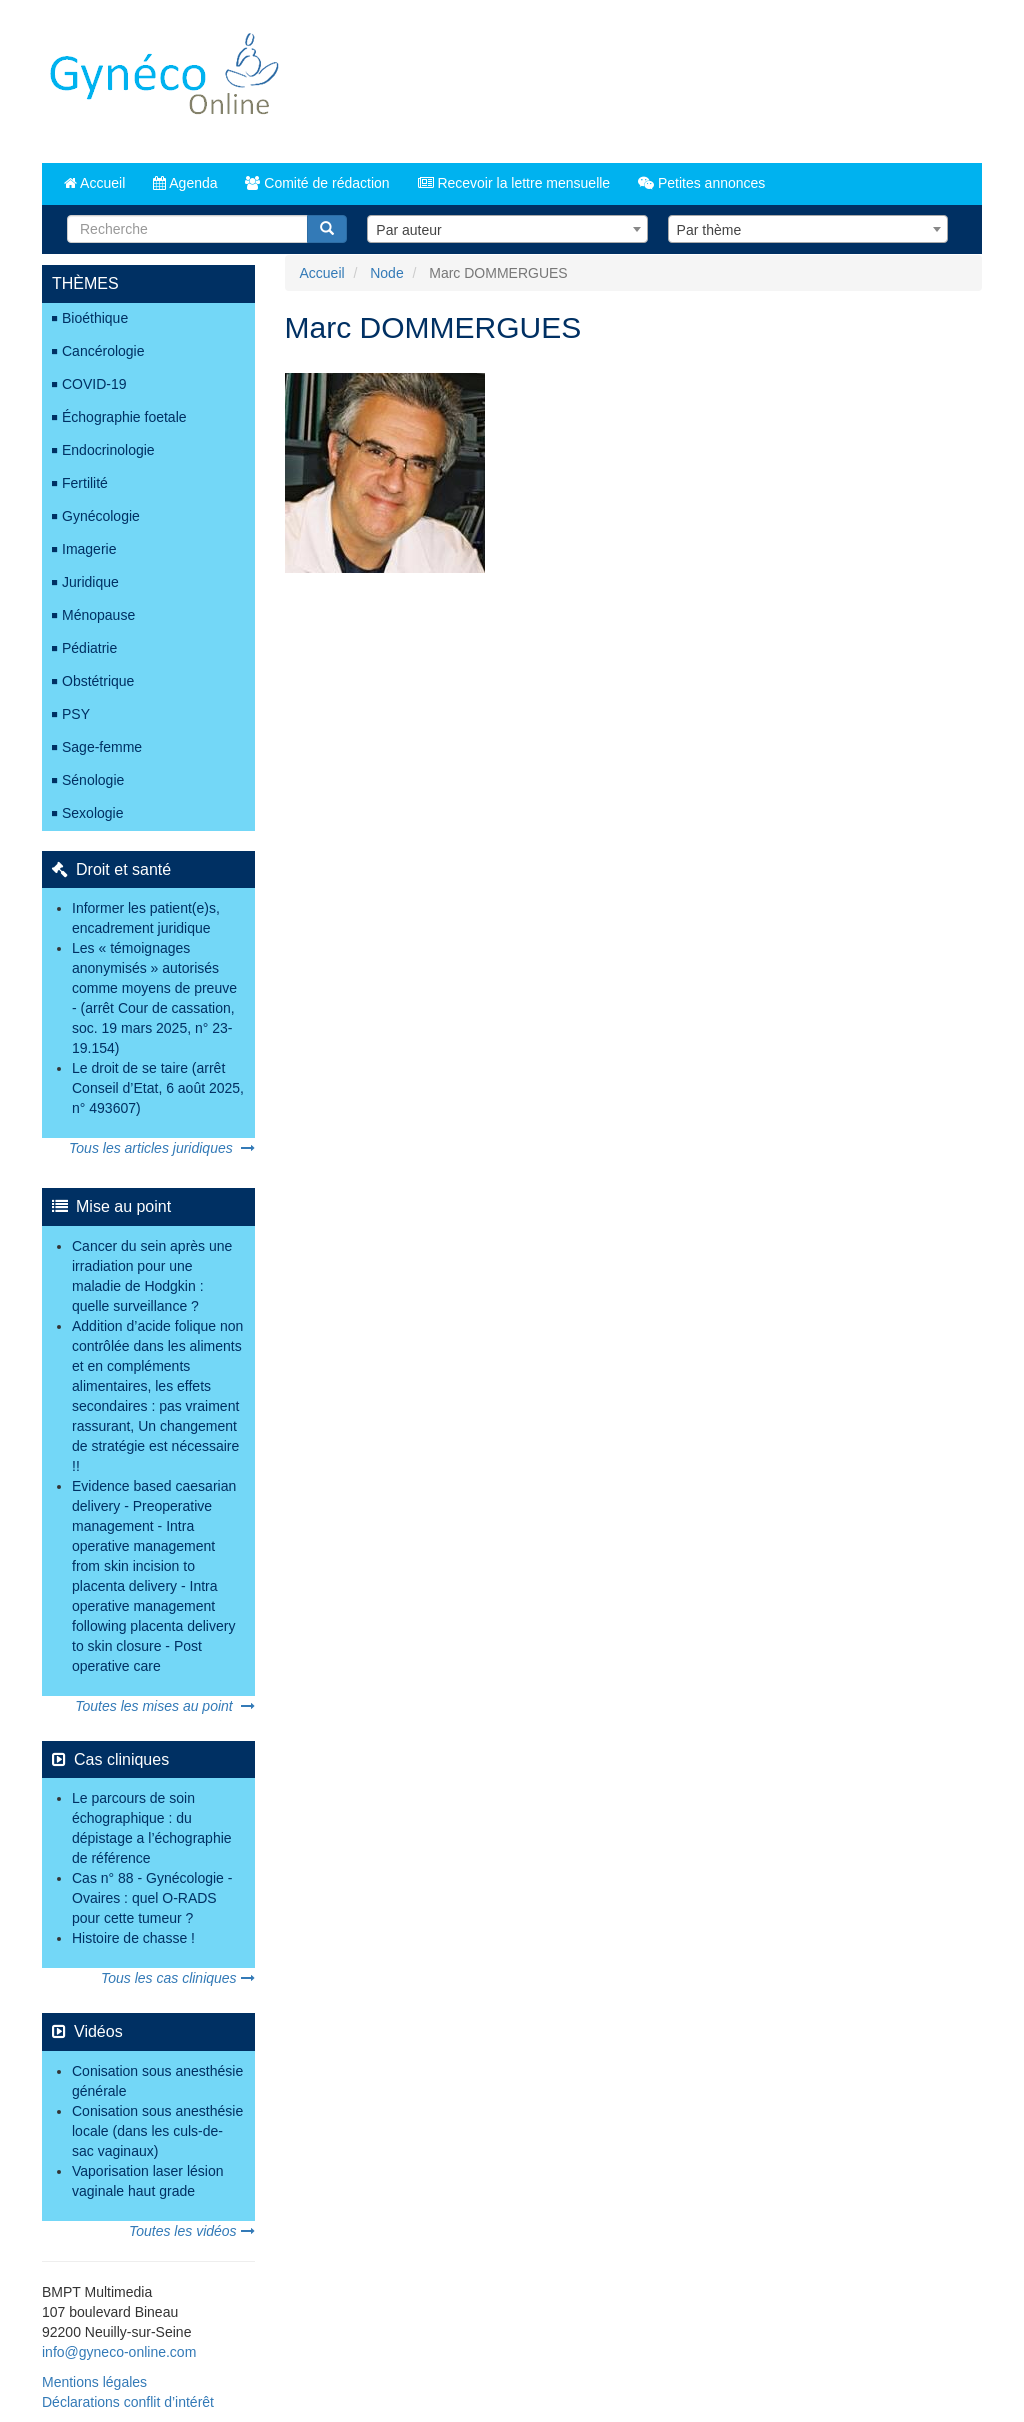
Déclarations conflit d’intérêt (128, 2402)
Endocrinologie (108, 450)
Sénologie (93, 780)
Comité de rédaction (317, 183)
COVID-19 (94, 384)
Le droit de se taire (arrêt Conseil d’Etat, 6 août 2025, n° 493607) (158, 1088)
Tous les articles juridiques (161, 1148)
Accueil (94, 183)
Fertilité (85, 483)
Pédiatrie (89, 648)
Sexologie (93, 813)
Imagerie (89, 549)
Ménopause (98, 615)
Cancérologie (103, 351)
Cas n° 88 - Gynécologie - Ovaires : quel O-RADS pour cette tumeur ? (152, 1898)
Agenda (185, 183)
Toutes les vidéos (192, 2231)
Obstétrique (98, 681)
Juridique (90, 582)
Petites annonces (701, 183)
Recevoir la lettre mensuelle (514, 183)
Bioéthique (95, 318)
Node (386, 273)
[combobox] (507, 229)
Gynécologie (101, 516)
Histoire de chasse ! (133, 1938)
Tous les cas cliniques (178, 1978)
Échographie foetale (124, 417)
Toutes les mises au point (164, 1706)
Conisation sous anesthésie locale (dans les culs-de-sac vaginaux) (157, 2131)
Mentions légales (94, 2382)
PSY (76, 714)
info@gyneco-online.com (119, 2352)
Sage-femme (102, 747)
